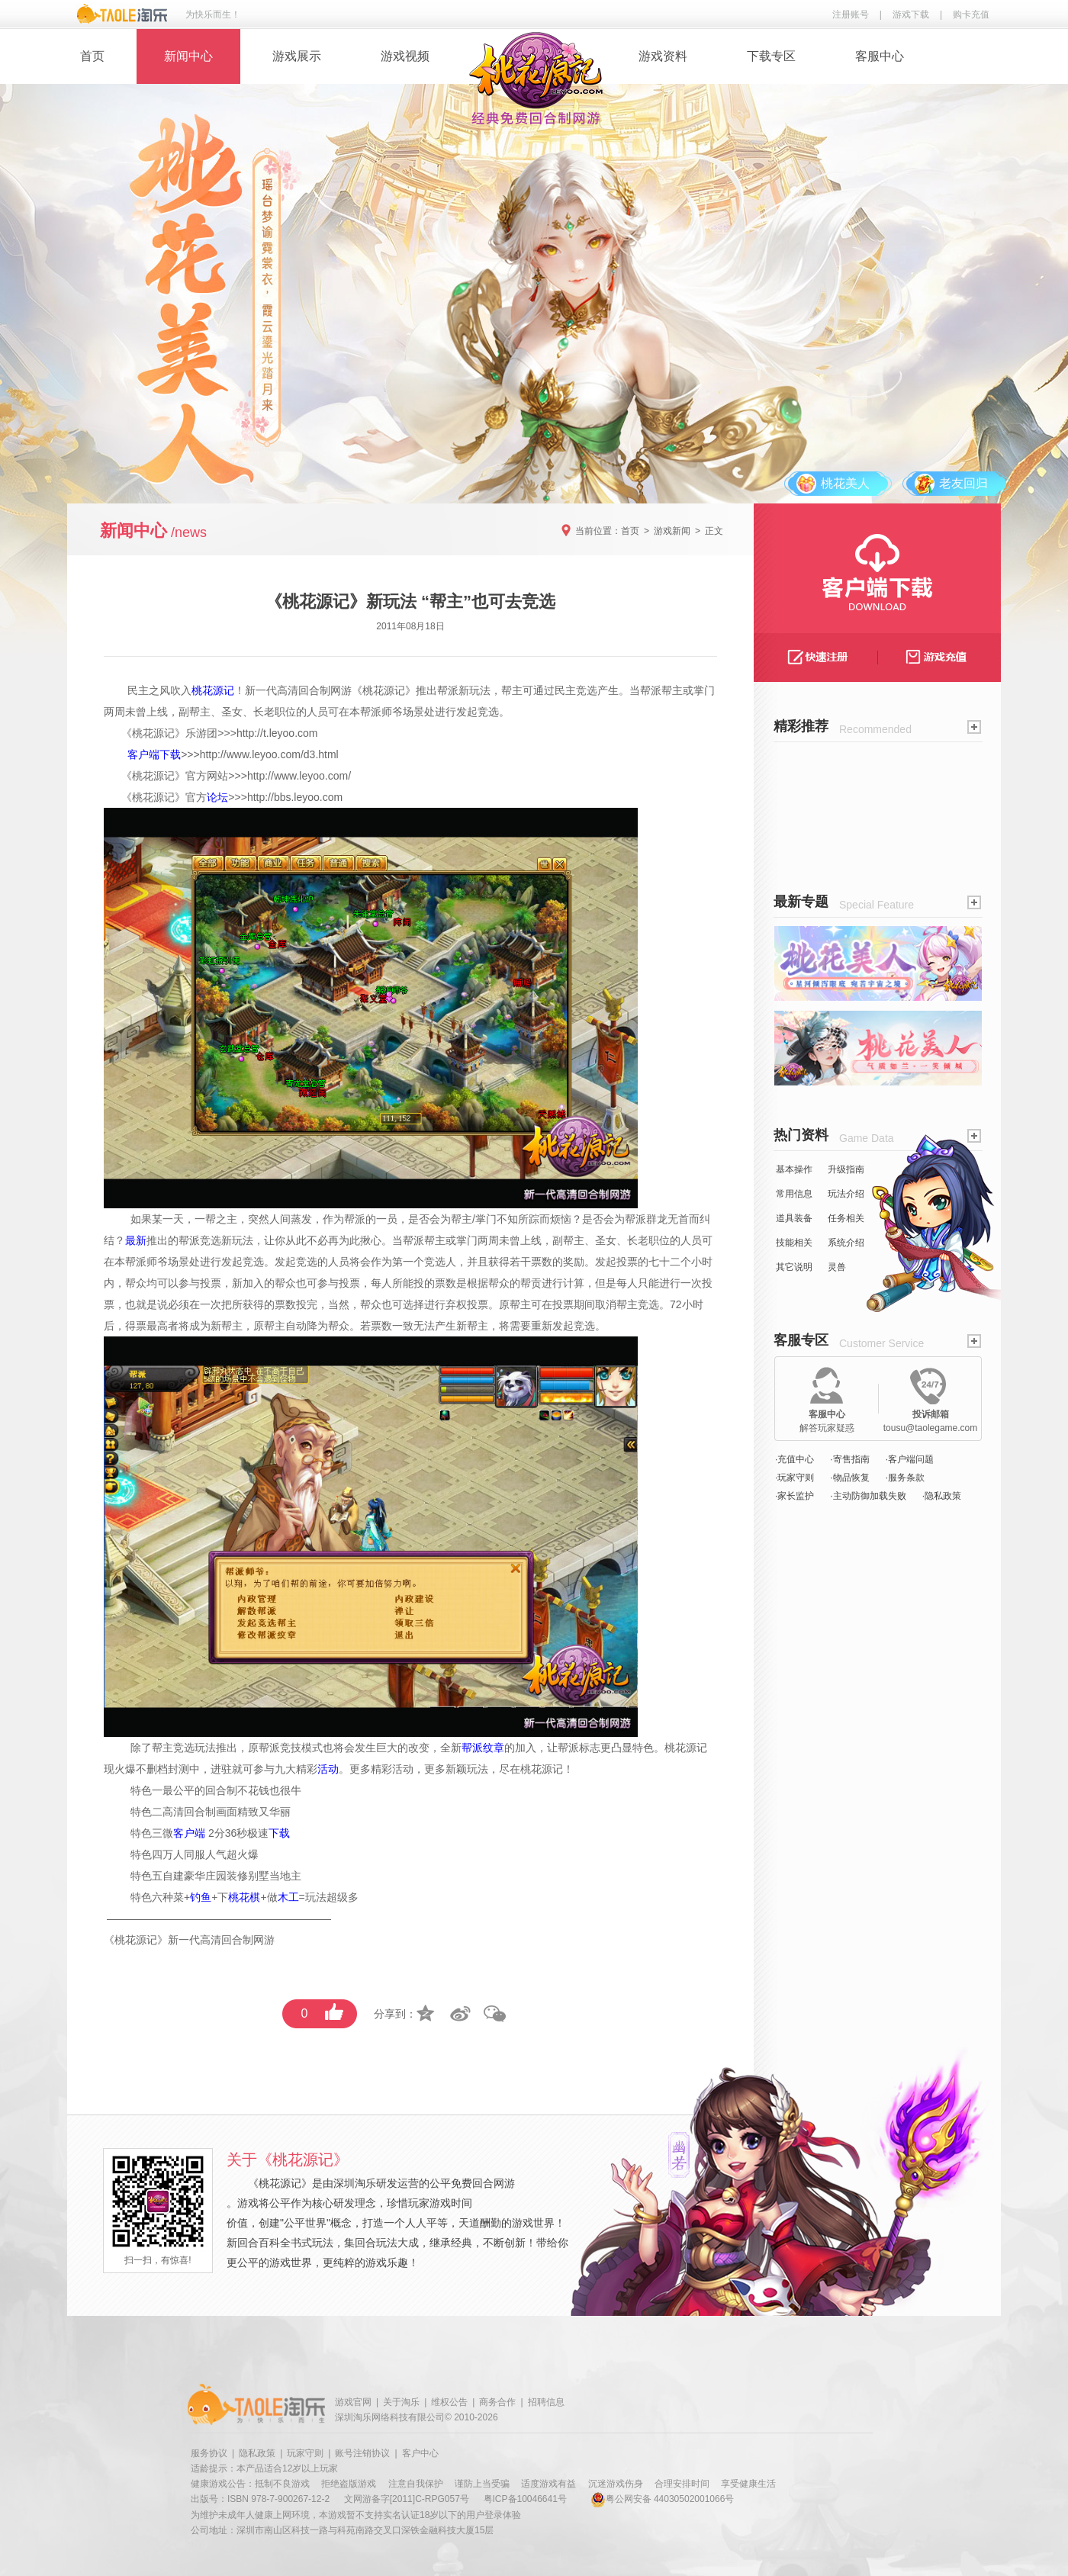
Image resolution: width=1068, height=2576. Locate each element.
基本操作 (794, 1169)
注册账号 (850, 14)
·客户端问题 (910, 1459)
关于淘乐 (401, 2402)
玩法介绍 (846, 1193)
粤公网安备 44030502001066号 (662, 2499)
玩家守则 (305, 2453)
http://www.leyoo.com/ (299, 776)
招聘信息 (546, 2402)
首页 (92, 56)
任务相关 (846, 1218)
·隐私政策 (941, 1496)
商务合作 (497, 2402)
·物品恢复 (849, 1477)
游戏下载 (911, 14)
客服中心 (879, 56)
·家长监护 (794, 1496)
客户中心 (420, 2453)
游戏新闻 (672, 531)
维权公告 (449, 2402)
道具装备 (794, 1218)
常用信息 (794, 1193)
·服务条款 (905, 1477)
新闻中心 (188, 56)
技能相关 (794, 1242)
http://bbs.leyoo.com (295, 797)
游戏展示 (296, 56)
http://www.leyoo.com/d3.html (269, 754)
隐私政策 (257, 2453)
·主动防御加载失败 (868, 1496)
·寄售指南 (849, 1459)
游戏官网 (353, 2402)
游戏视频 (405, 56)
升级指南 (846, 1169)
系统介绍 (846, 1242)
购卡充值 (971, 14)
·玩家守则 (794, 1477)
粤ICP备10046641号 (525, 2499)
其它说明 (794, 1267)
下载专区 (771, 56)
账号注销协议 (362, 2453)
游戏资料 (663, 56)
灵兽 (837, 1267)
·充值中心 (794, 1459)
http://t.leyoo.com (277, 733)
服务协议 (209, 2453)
